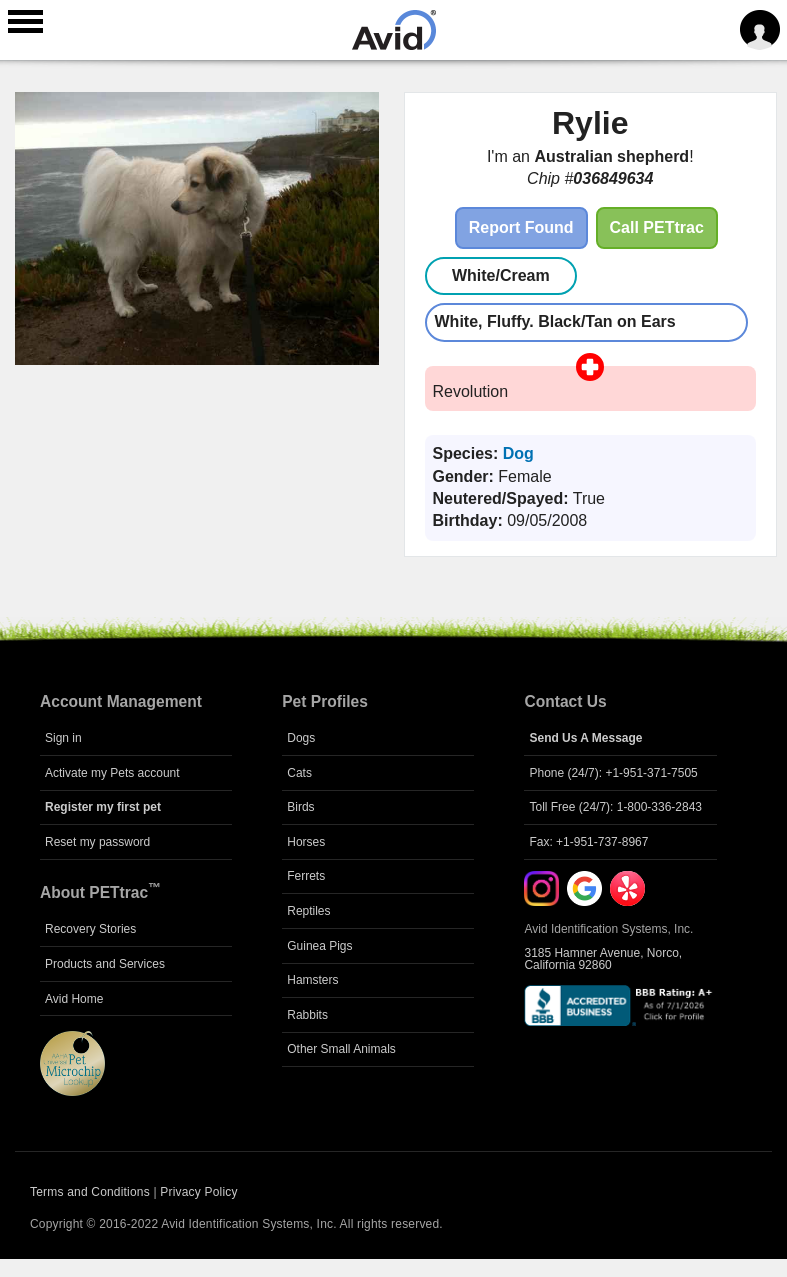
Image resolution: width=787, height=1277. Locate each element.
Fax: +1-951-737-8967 (588, 842)
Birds (300, 807)
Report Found (521, 227)
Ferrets (306, 876)
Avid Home (74, 999)
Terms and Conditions (90, 1192)
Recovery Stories (90, 929)
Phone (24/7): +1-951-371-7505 (613, 773)
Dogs (301, 738)
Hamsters (312, 980)
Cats (299, 773)
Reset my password (97, 842)
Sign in (63, 738)
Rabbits (307, 1015)
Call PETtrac (657, 227)
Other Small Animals (341, 1049)
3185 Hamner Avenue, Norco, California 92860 (603, 959)
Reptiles (308, 911)
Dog (518, 453)
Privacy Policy (198, 1192)
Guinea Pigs (319, 946)
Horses (306, 842)
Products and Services (105, 964)
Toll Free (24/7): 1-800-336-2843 (615, 807)
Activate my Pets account (112, 773)
